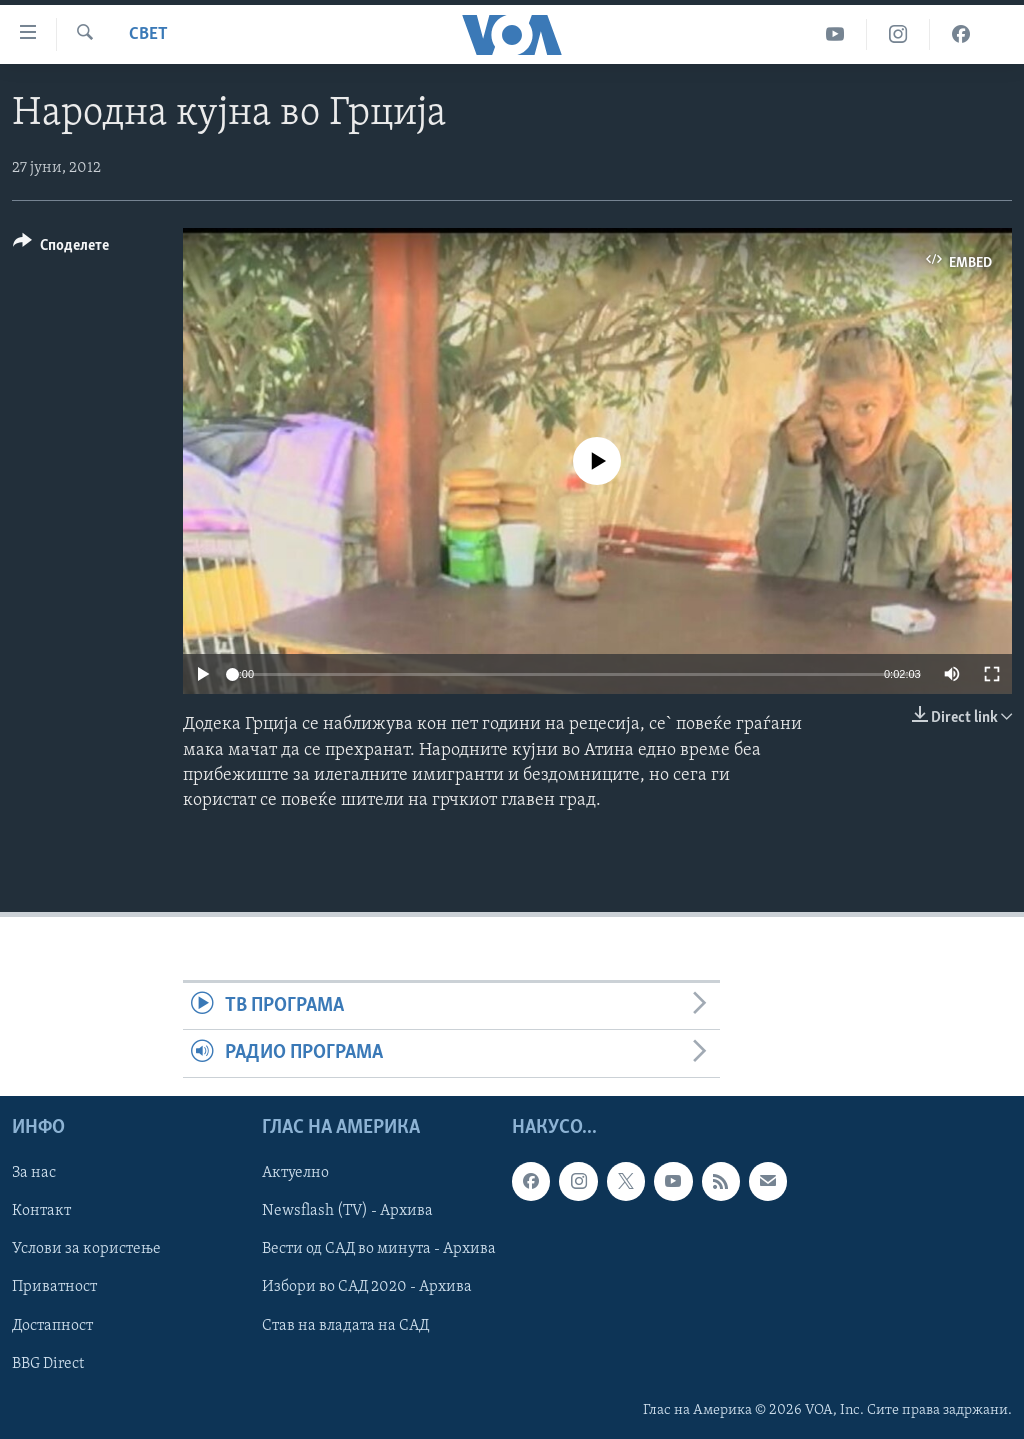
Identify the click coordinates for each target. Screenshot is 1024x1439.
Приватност (54, 1287)
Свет (148, 34)
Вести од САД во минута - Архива (379, 1249)
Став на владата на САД (345, 1325)
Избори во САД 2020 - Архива (367, 1287)
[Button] (61, 248)
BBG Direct (48, 1363)
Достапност (52, 1325)
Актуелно (295, 1173)
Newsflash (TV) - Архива (347, 1211)
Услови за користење (86, 1249)
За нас (34, 1173)
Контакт (41, 1211)
